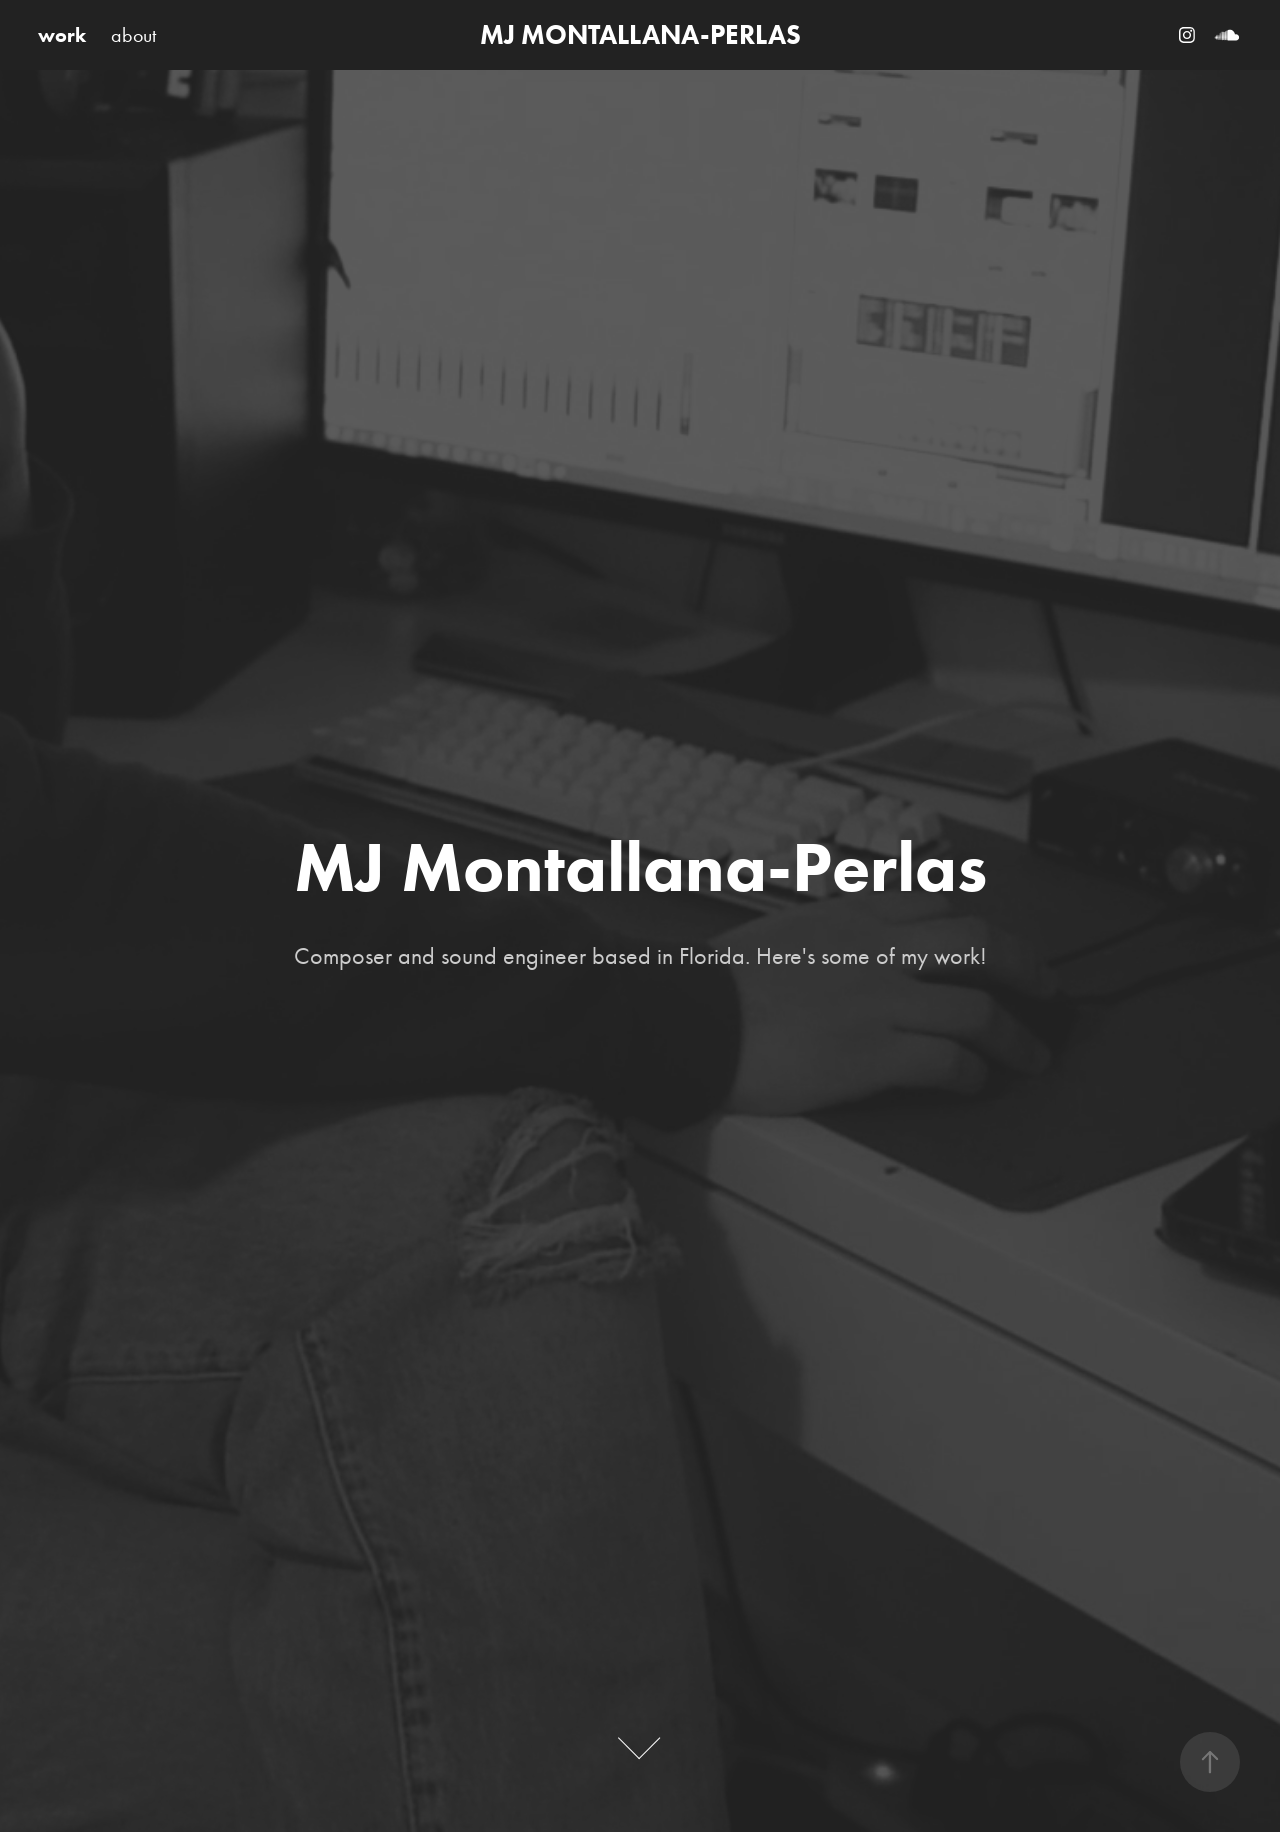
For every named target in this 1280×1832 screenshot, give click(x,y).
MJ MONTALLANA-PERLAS (640, 34)
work (62, 35)
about (133, 35)
